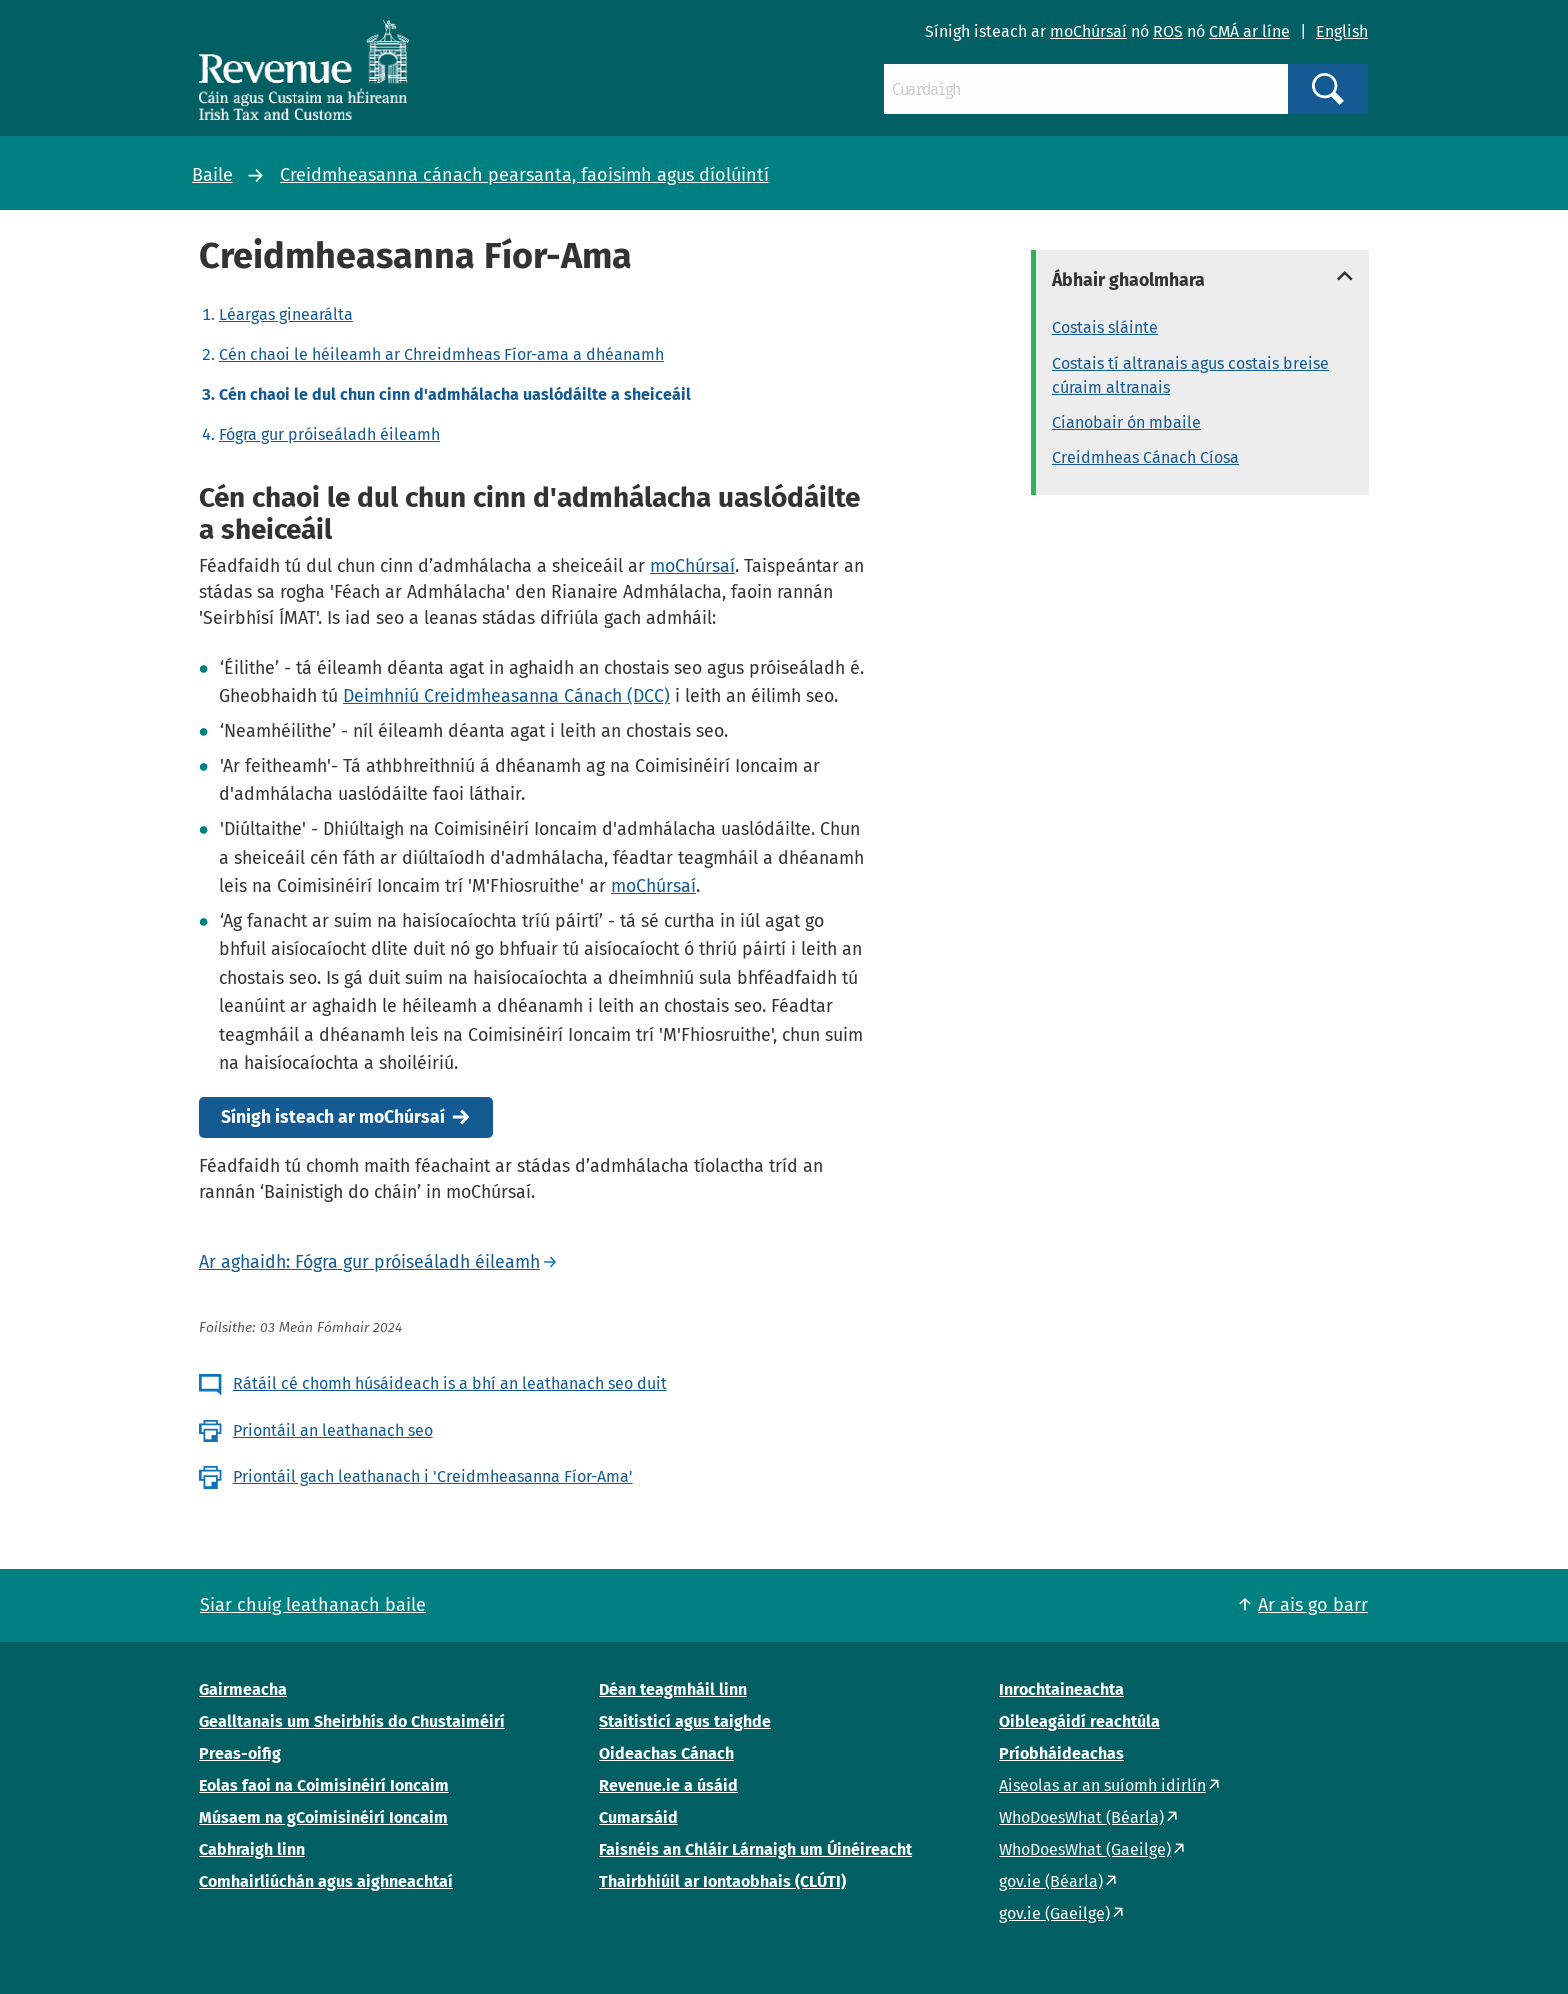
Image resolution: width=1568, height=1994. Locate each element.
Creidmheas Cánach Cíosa (1145, 457)
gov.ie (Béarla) (1051, 1881)
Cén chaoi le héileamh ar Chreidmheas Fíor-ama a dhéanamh (441, 354)
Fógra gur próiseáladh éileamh (329, 434)
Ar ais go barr (1313, 1605)
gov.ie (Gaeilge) (1054, 1913)
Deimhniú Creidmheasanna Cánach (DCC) (506, 696)
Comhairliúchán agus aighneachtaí (326, 1881)
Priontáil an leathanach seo (333, 1430)
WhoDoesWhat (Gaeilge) (1085, 1849)
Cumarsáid (638, 1817)
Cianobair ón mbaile (1126, 422)
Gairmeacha (243, 1689)
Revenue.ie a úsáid (668, 1785)
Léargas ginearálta (286, 314)
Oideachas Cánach (666, 1753)
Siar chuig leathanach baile (313, 1605)
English (1342, 31)
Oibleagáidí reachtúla (1079, 1721)
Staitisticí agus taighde (685, 1721)
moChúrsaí (1088, 31)
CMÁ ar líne (1249, 31)
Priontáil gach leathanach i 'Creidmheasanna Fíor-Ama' (433, 1476)
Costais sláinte (1105, 327)
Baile (212, 175)
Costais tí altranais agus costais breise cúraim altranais (1190, 375)
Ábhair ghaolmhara (1128, 280)
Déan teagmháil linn (673, 1689)
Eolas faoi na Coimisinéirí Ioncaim (324, 1785)
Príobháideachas (1061, 1753)
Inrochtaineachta (1061, 1689)
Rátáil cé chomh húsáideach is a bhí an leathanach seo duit (450, 1383)
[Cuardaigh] (1086, 89)
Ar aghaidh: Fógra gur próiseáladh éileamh (369, 1262)
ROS (1168, 31)
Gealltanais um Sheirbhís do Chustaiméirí (352, 1721)
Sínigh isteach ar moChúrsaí (333, 1117)
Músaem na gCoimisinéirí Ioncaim (323, 1817)
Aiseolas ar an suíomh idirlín (1102, 1785)
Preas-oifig (240, 1753)
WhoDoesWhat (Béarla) (1081, 1817)
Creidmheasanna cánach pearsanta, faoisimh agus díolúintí (524, 175)
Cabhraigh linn (252, 1849)
